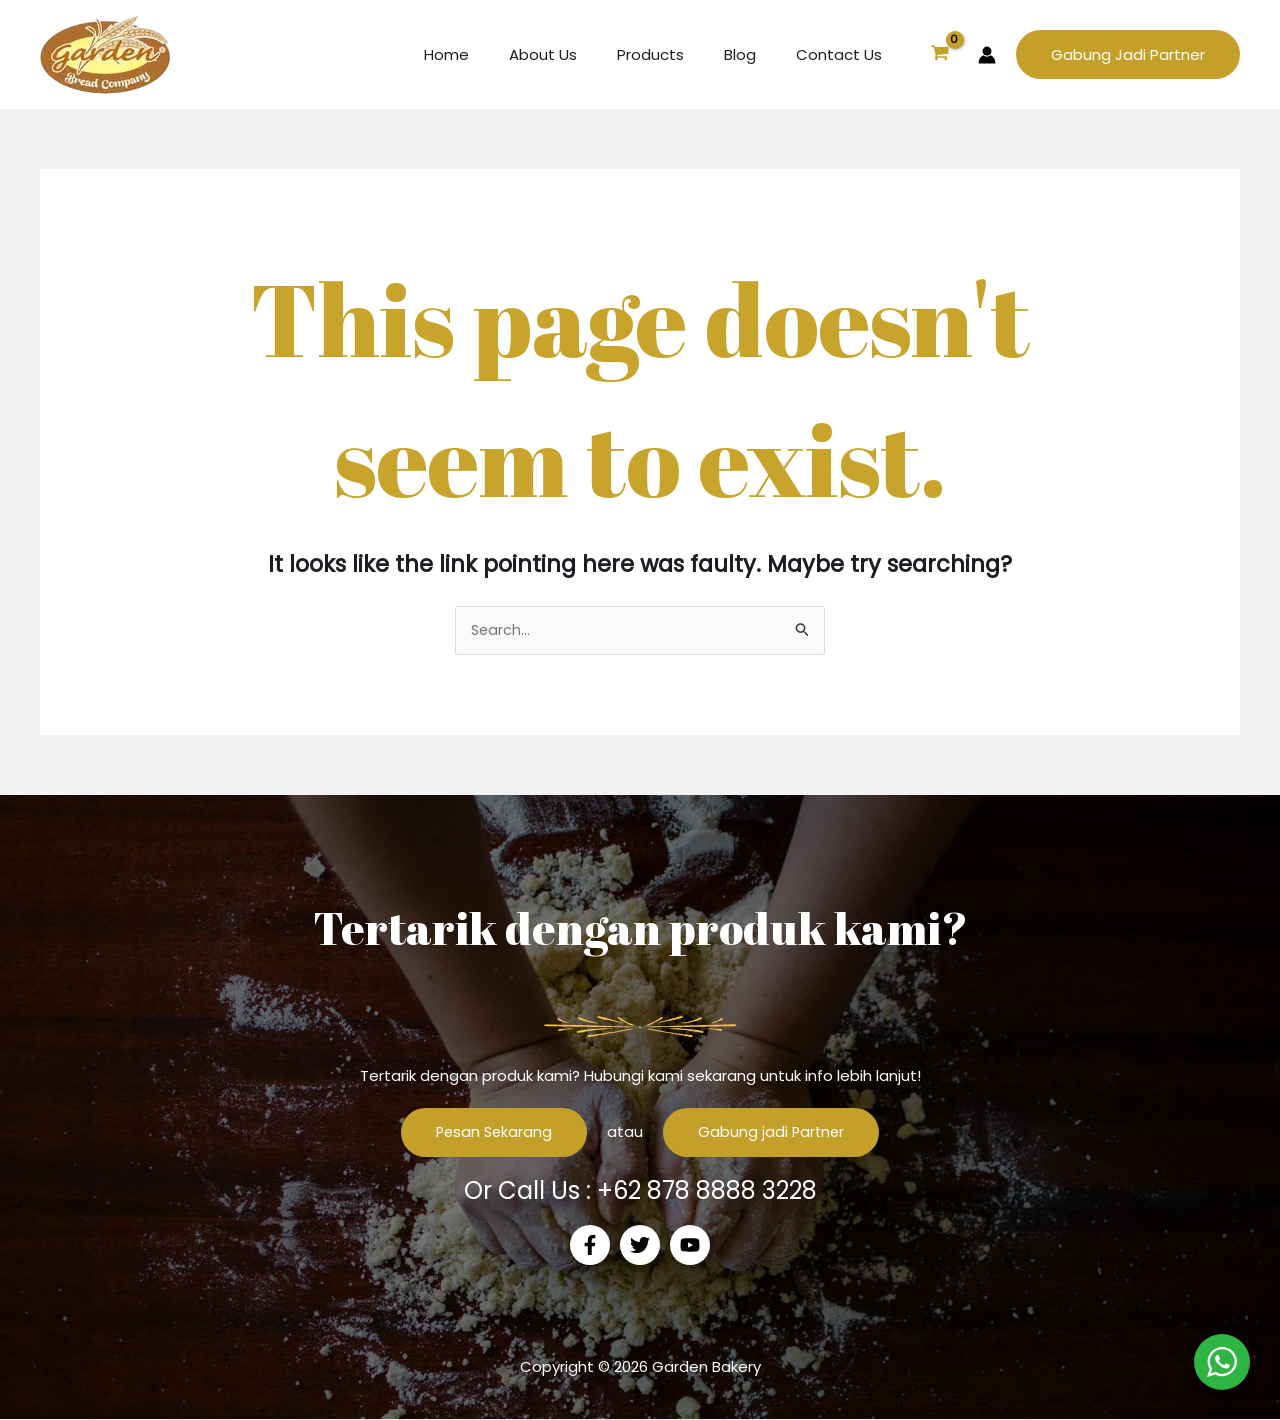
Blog (755, 54)
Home (491, 54)
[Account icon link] (987, 55)
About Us (578, 54)
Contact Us (844, 54)
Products (675, 54)
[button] (1128, 54)
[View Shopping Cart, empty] (940, 55)
